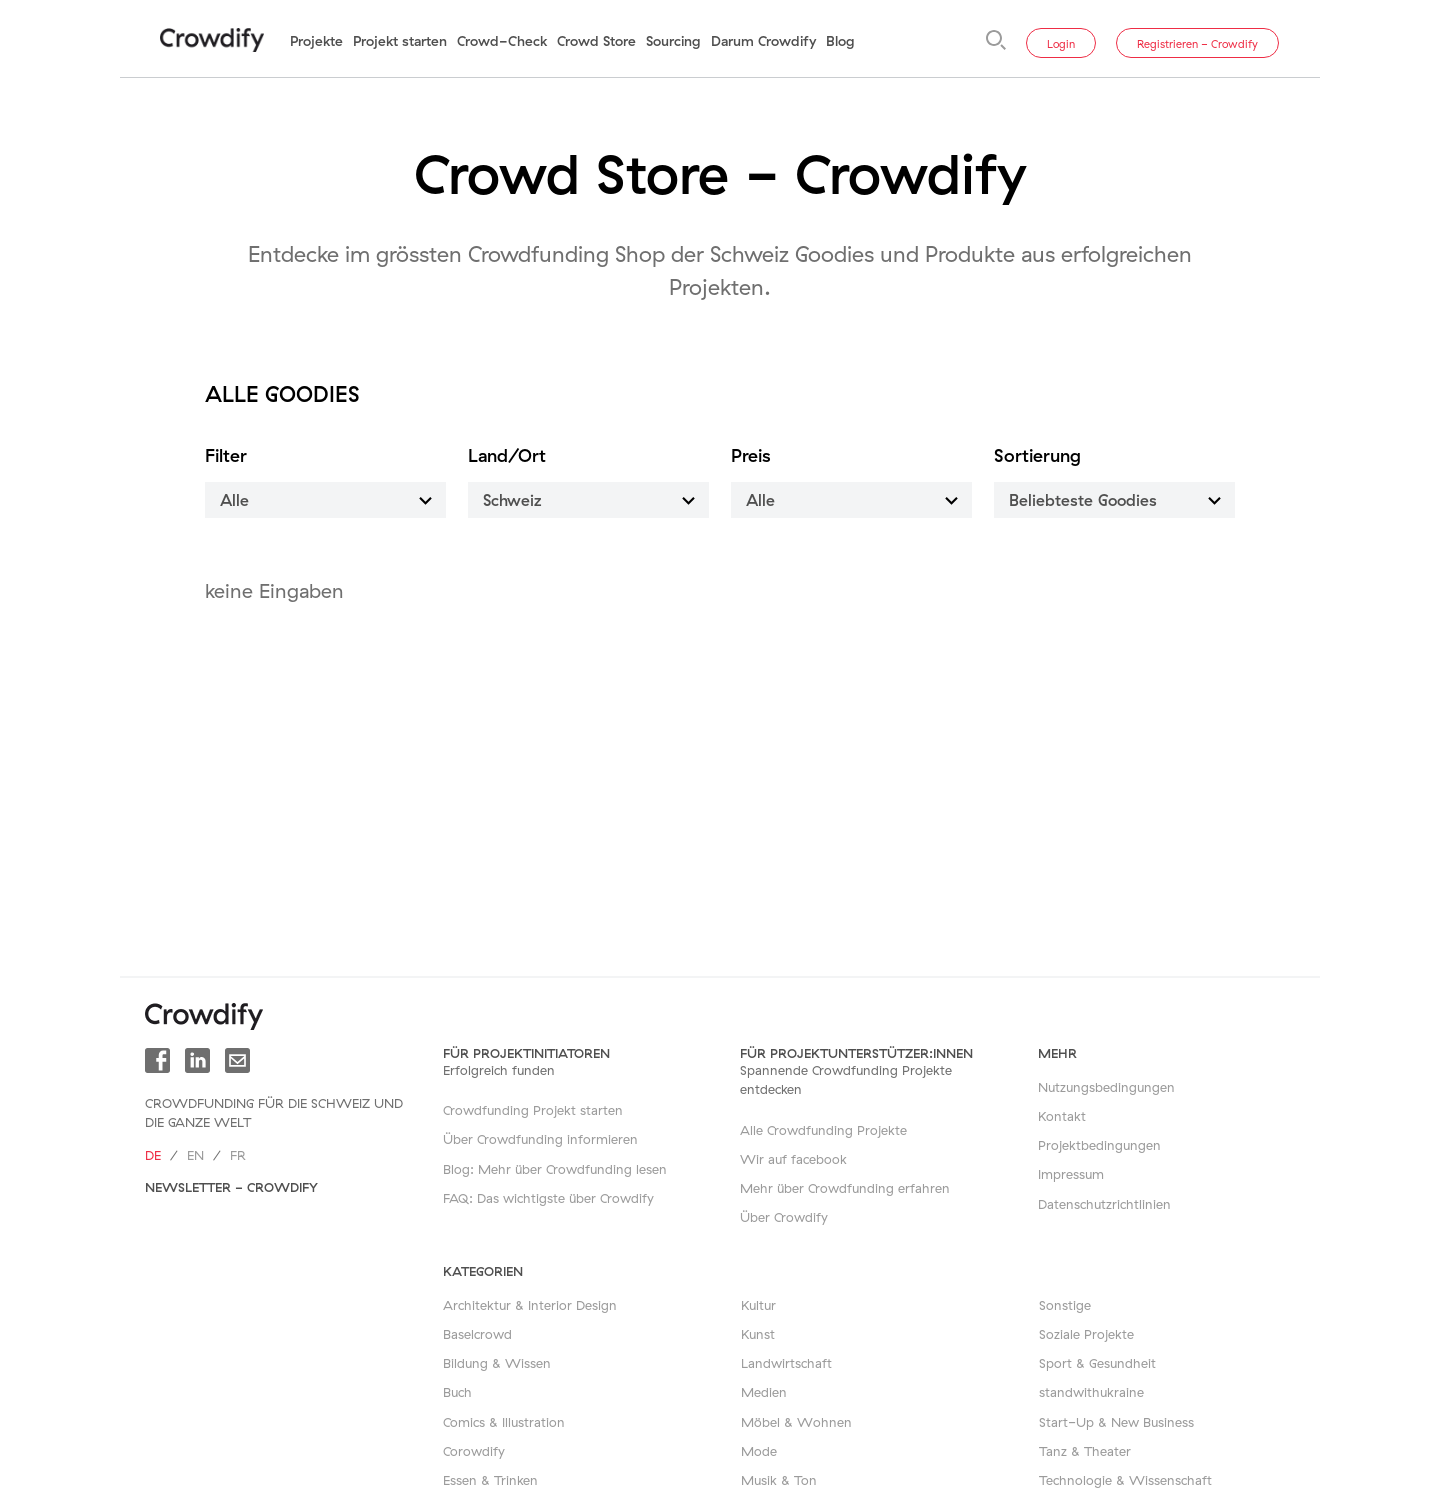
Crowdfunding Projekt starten (533, 1110)
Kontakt (1062, 1116)
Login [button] (1061, 44)
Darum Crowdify (763, 41)
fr (238, 1155)
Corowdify (474, 1451)
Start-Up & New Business (1116, 1422)
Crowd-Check (502, 41)
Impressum (1071, 1174)
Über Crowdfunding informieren (540, 1139)
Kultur (758, 1305)
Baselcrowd (477, 1334)
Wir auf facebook (793, 1159)
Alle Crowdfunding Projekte (823, 1130)
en (195, 1155)
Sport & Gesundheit (1097, 1363)
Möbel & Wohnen (796, 1422)
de (153, 1155)
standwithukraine (1091, 1392)
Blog (840, 41)
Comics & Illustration (504, 1422)
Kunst (758, 1334)
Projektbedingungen (1099, 1145)
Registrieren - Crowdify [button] (1197, 44)
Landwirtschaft (786, 1363)
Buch (457, 1392)
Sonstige (1065, 1305)
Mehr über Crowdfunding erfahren (845, 1188)
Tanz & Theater (1085, 1451)
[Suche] (996, 40)
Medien (764, 1392)
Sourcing (673, 41)
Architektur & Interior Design (530, 1305)
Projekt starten (400, 41)
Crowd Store (596, 41)
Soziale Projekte (1086, 1334)
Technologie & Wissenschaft (1125, 1480)
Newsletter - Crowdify (231, 1187)
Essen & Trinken (490, 1480)
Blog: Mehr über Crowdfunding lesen (555, 1169)
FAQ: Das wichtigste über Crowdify (548, 1198)
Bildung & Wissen (497, 1363)
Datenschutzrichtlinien (1104, 1204)
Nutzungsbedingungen (1106, 1087)
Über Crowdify (784, 1217)
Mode (759, 1451)
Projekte (316, 41)
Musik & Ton (779, 1480)
